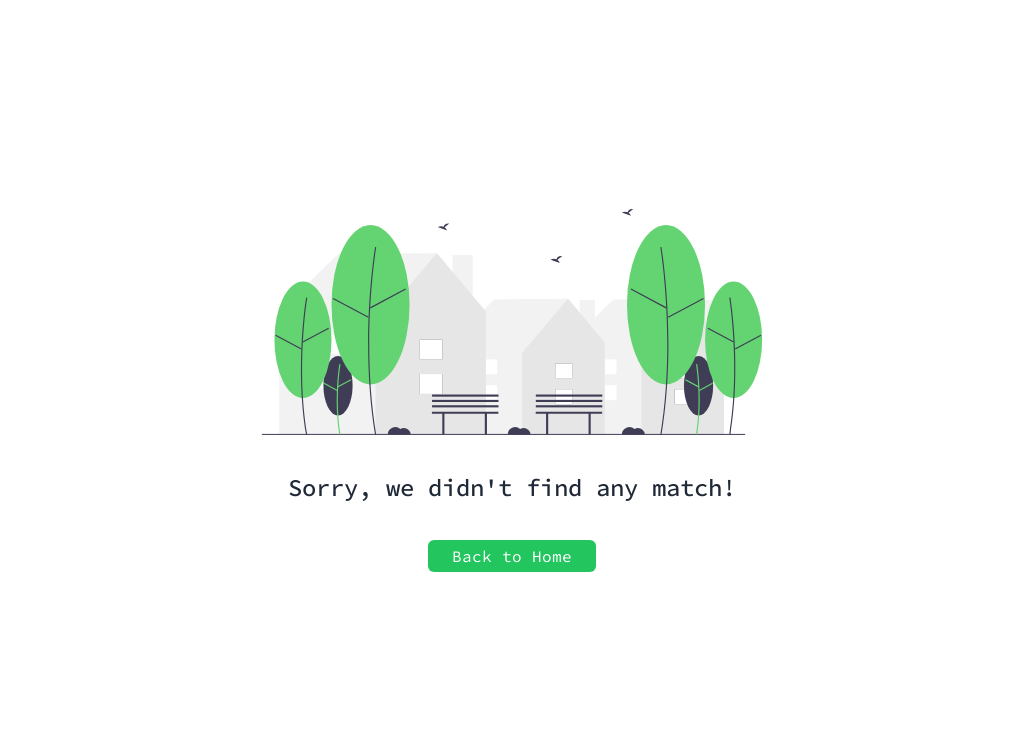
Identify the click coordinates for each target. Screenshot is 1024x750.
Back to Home (512, 556)
